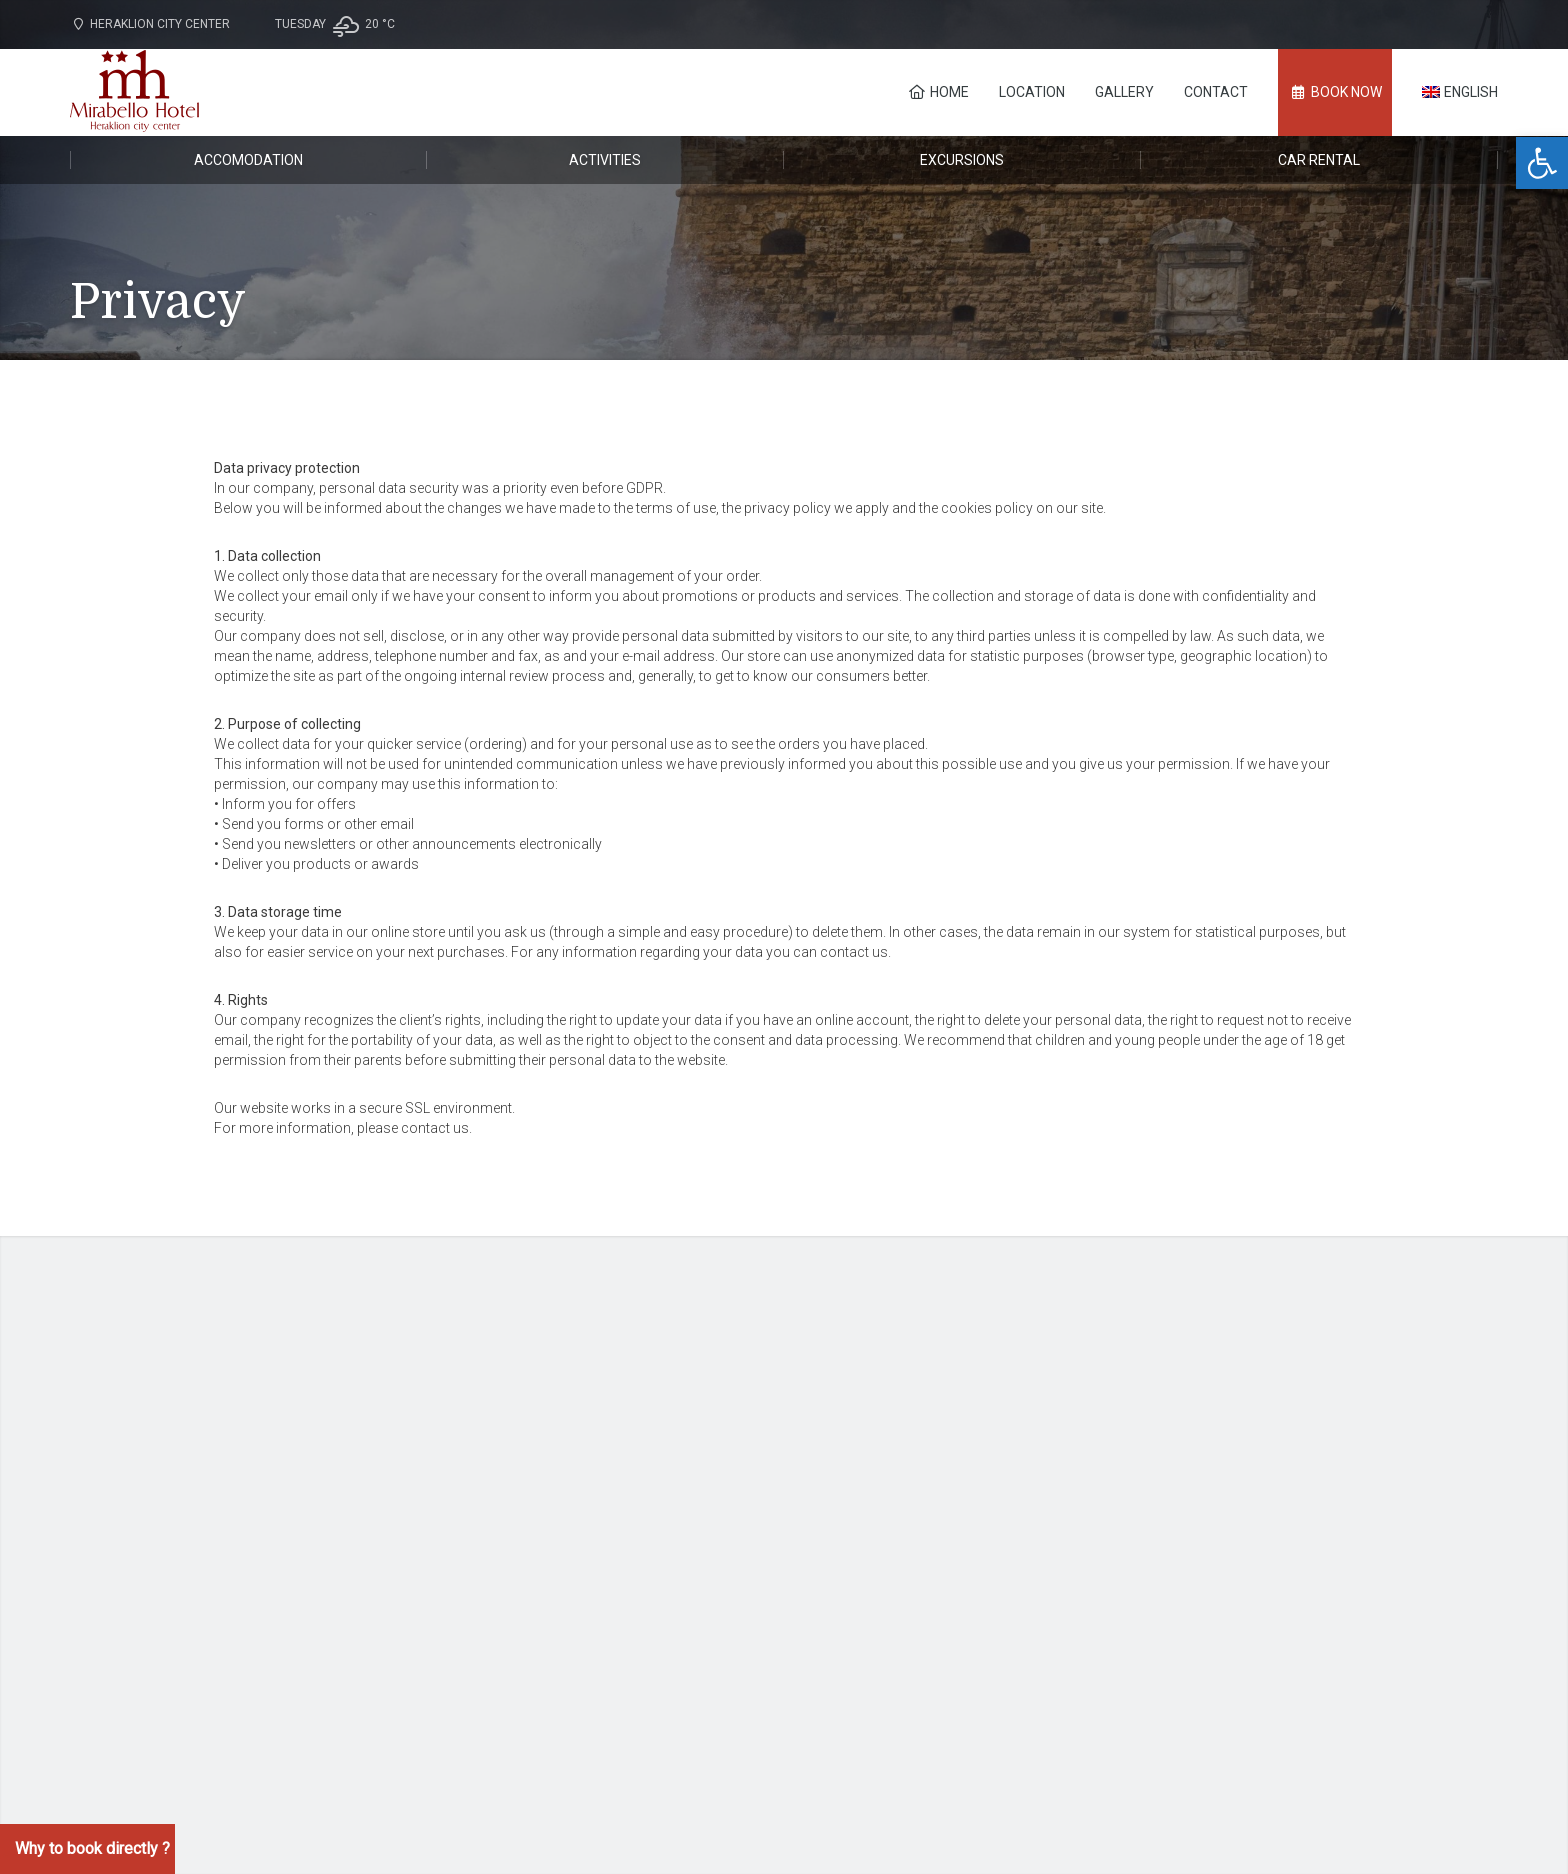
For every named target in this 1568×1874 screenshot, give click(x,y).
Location (1032, 92)
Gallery (1124, 92)
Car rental (1319, 160)
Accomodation (248, 160)
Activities (605, 160)
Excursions (962, 160)
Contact (1216, 92)
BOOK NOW (1335, 92)
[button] (1542, 163)
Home (938, 92)
